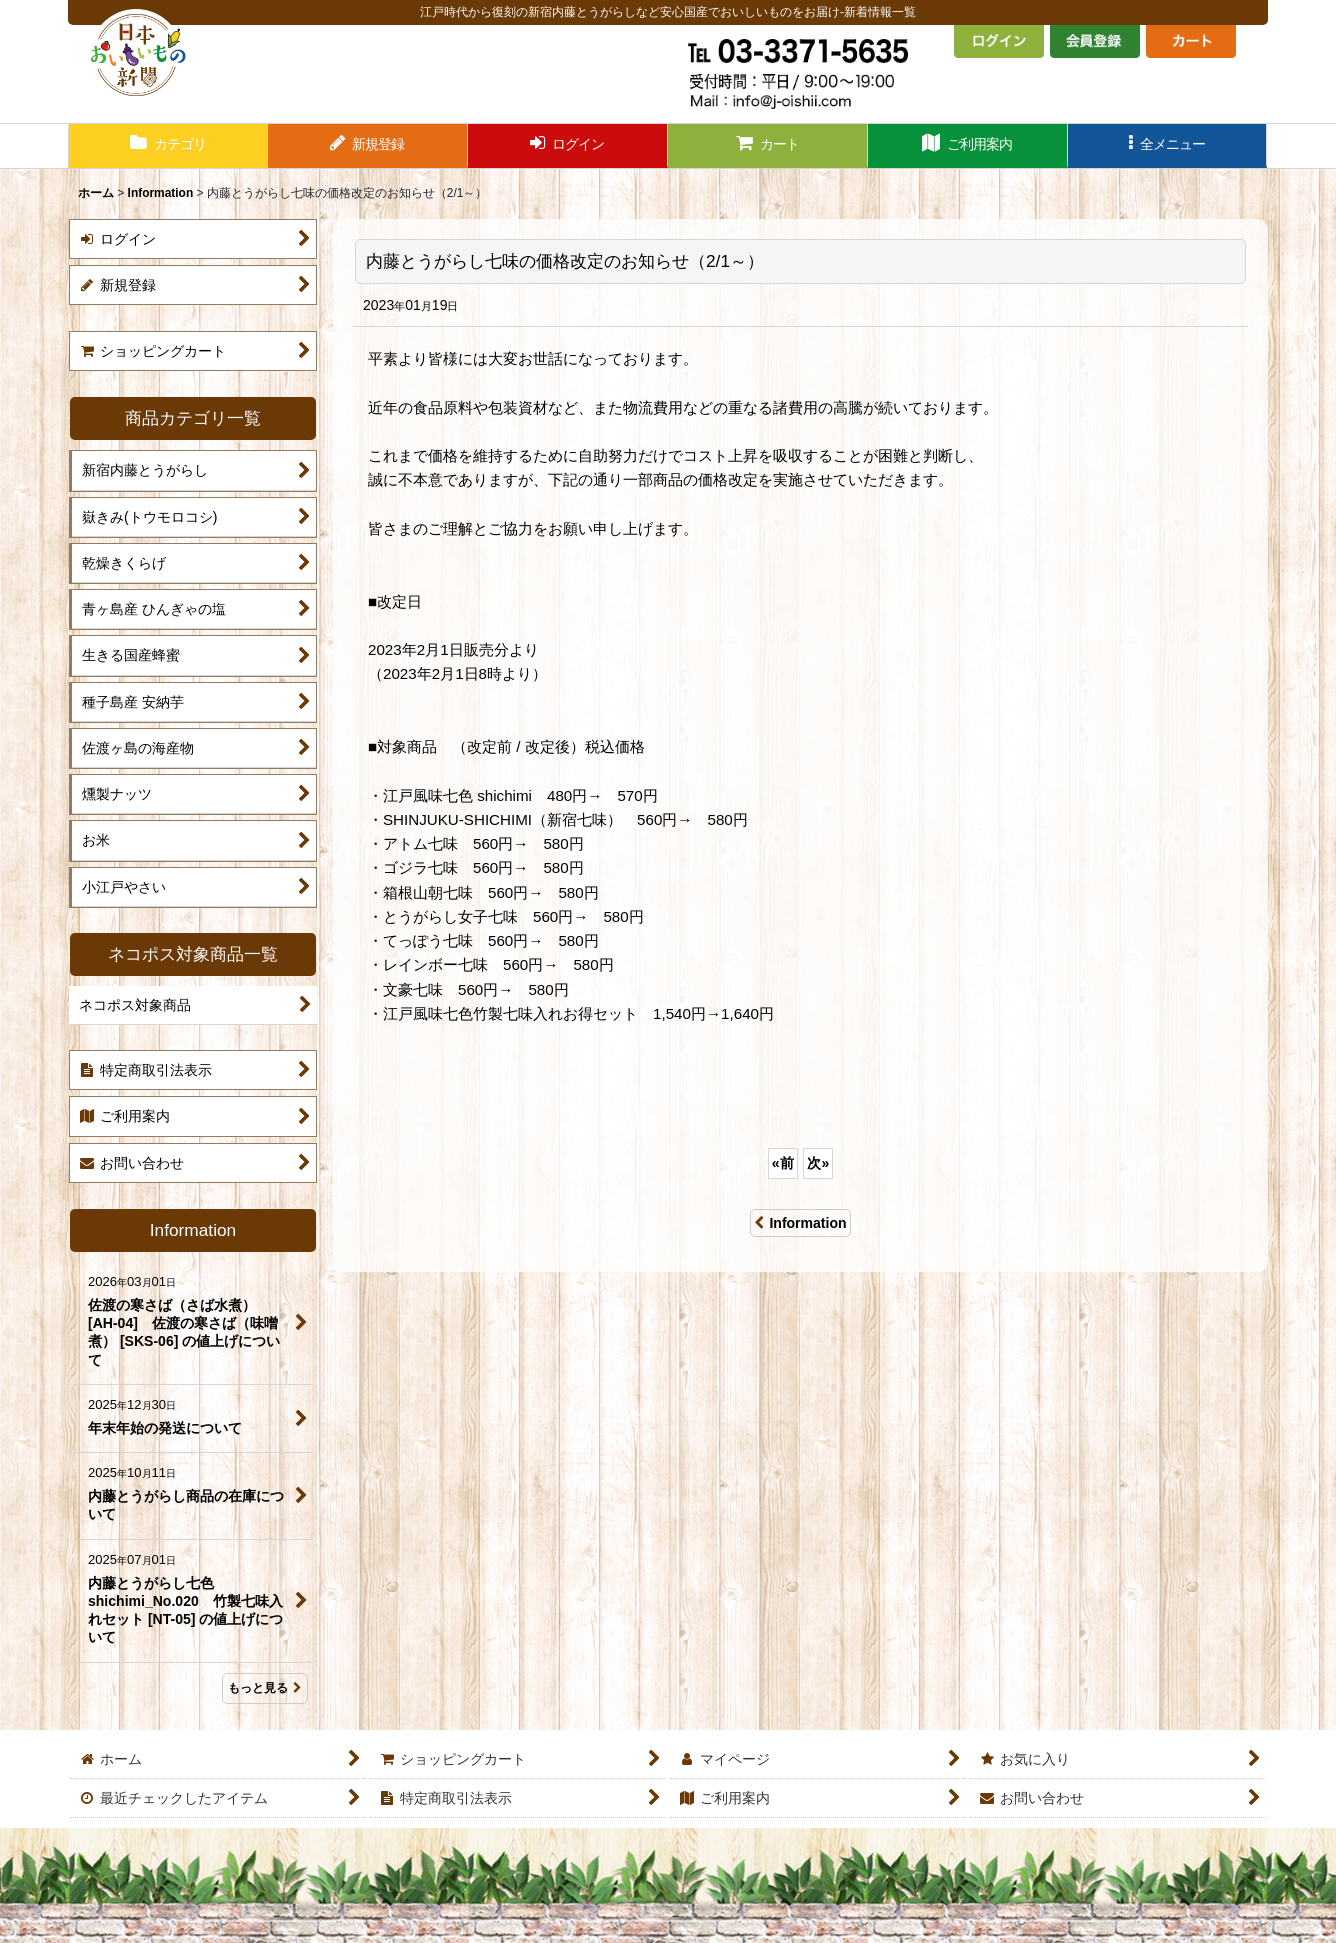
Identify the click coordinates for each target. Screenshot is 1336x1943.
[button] (1168, 146)
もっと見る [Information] (265, 1688)
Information (800, 1223)
